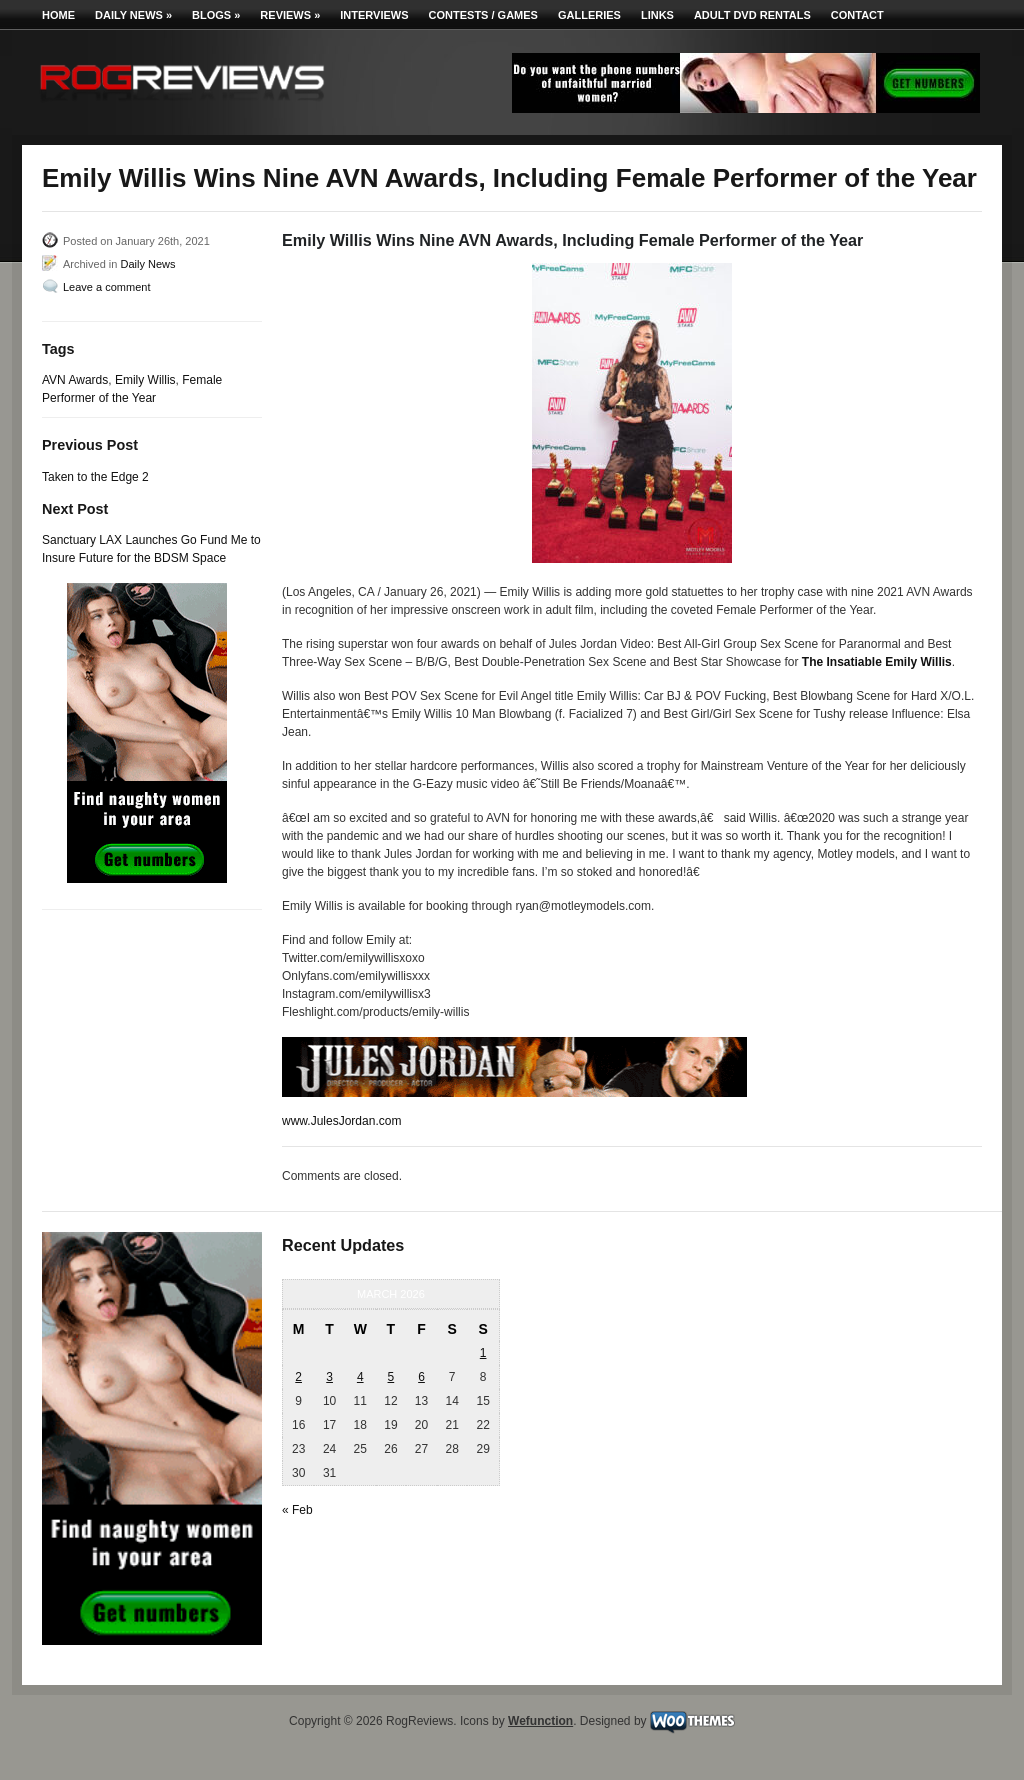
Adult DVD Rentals (752, 15)
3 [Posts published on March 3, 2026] (329, 1377)
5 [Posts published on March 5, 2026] (391, 1377)
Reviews (290, 15)
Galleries (589, 15)
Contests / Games (483, 15)
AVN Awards (75, 380)
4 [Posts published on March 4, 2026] (360, 1377)
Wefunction (540, 1721)
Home (58, 15)
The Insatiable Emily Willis (877, 662)
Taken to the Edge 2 (95, 477)
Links (657, 15)
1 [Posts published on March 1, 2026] (483, 1353)
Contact (857, 15)
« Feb (297, 1510)
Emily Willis (145, 380)
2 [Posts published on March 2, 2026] (298, 1377)
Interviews (374, 15)
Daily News (133, 15)
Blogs (216, 15)
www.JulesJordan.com (341, 1121)
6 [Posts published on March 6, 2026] (421, 1377)
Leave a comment (106, 287)
